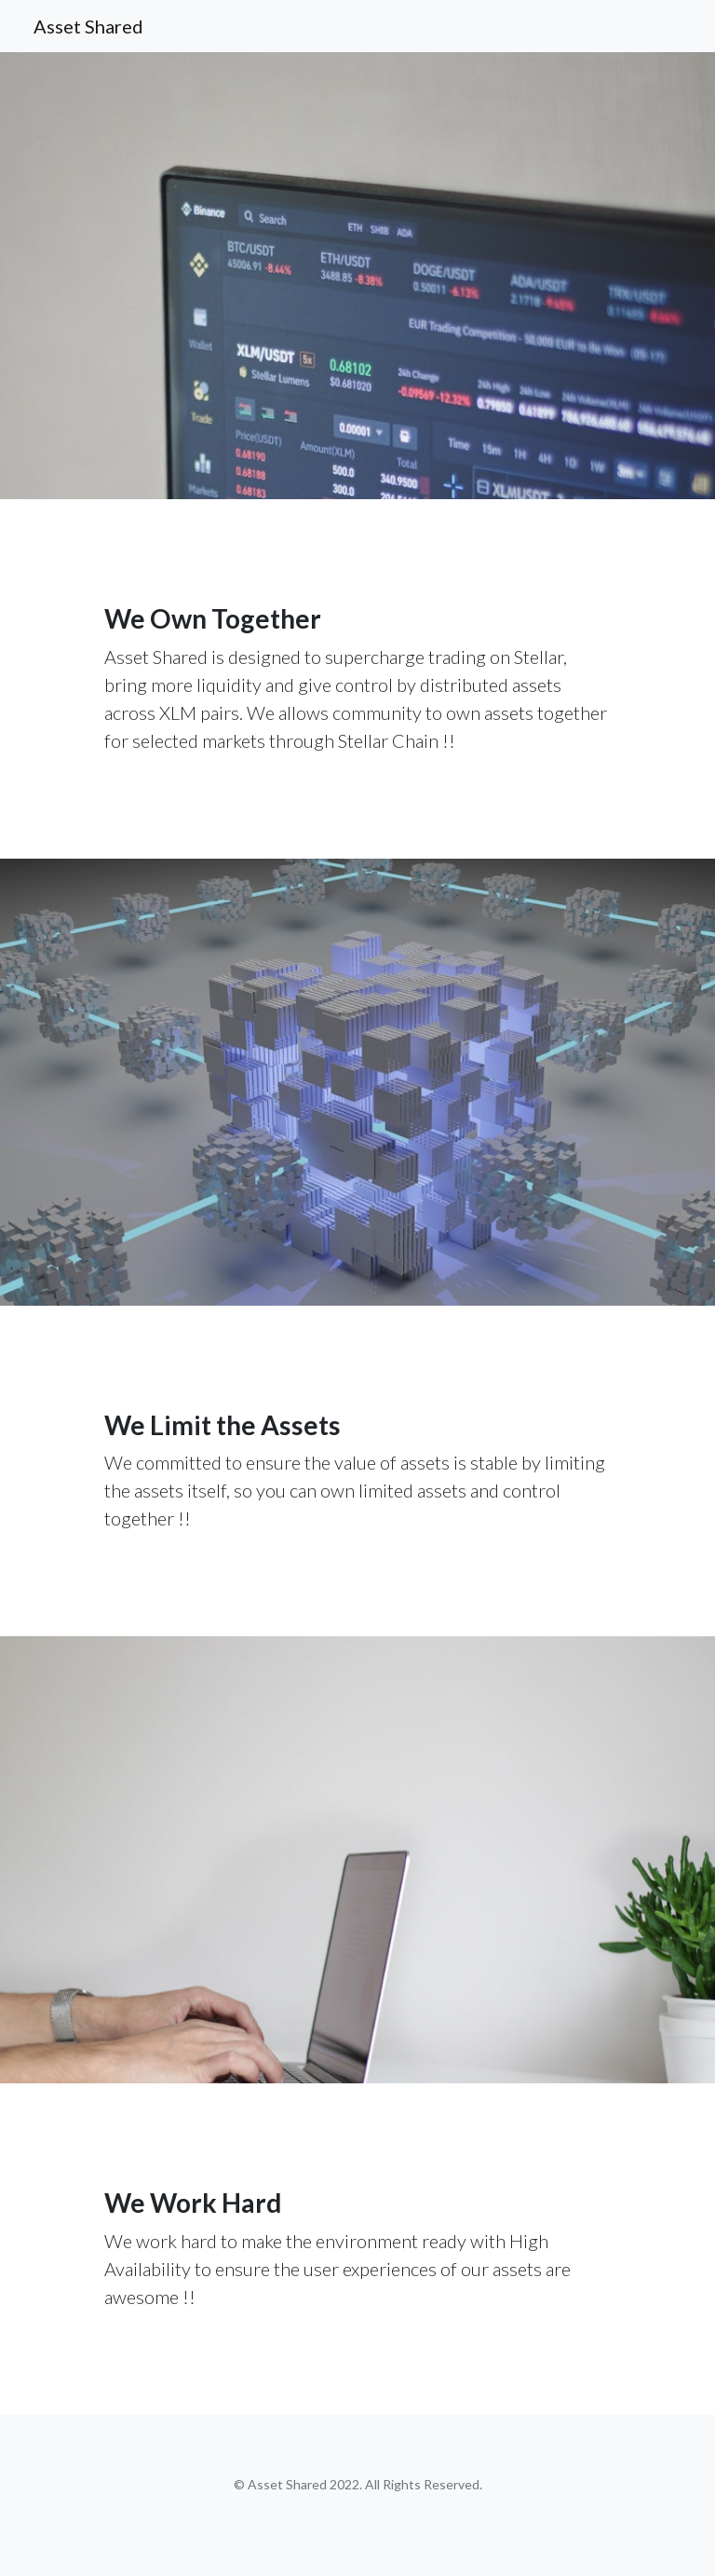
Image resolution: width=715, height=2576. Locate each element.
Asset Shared (88, 26)
